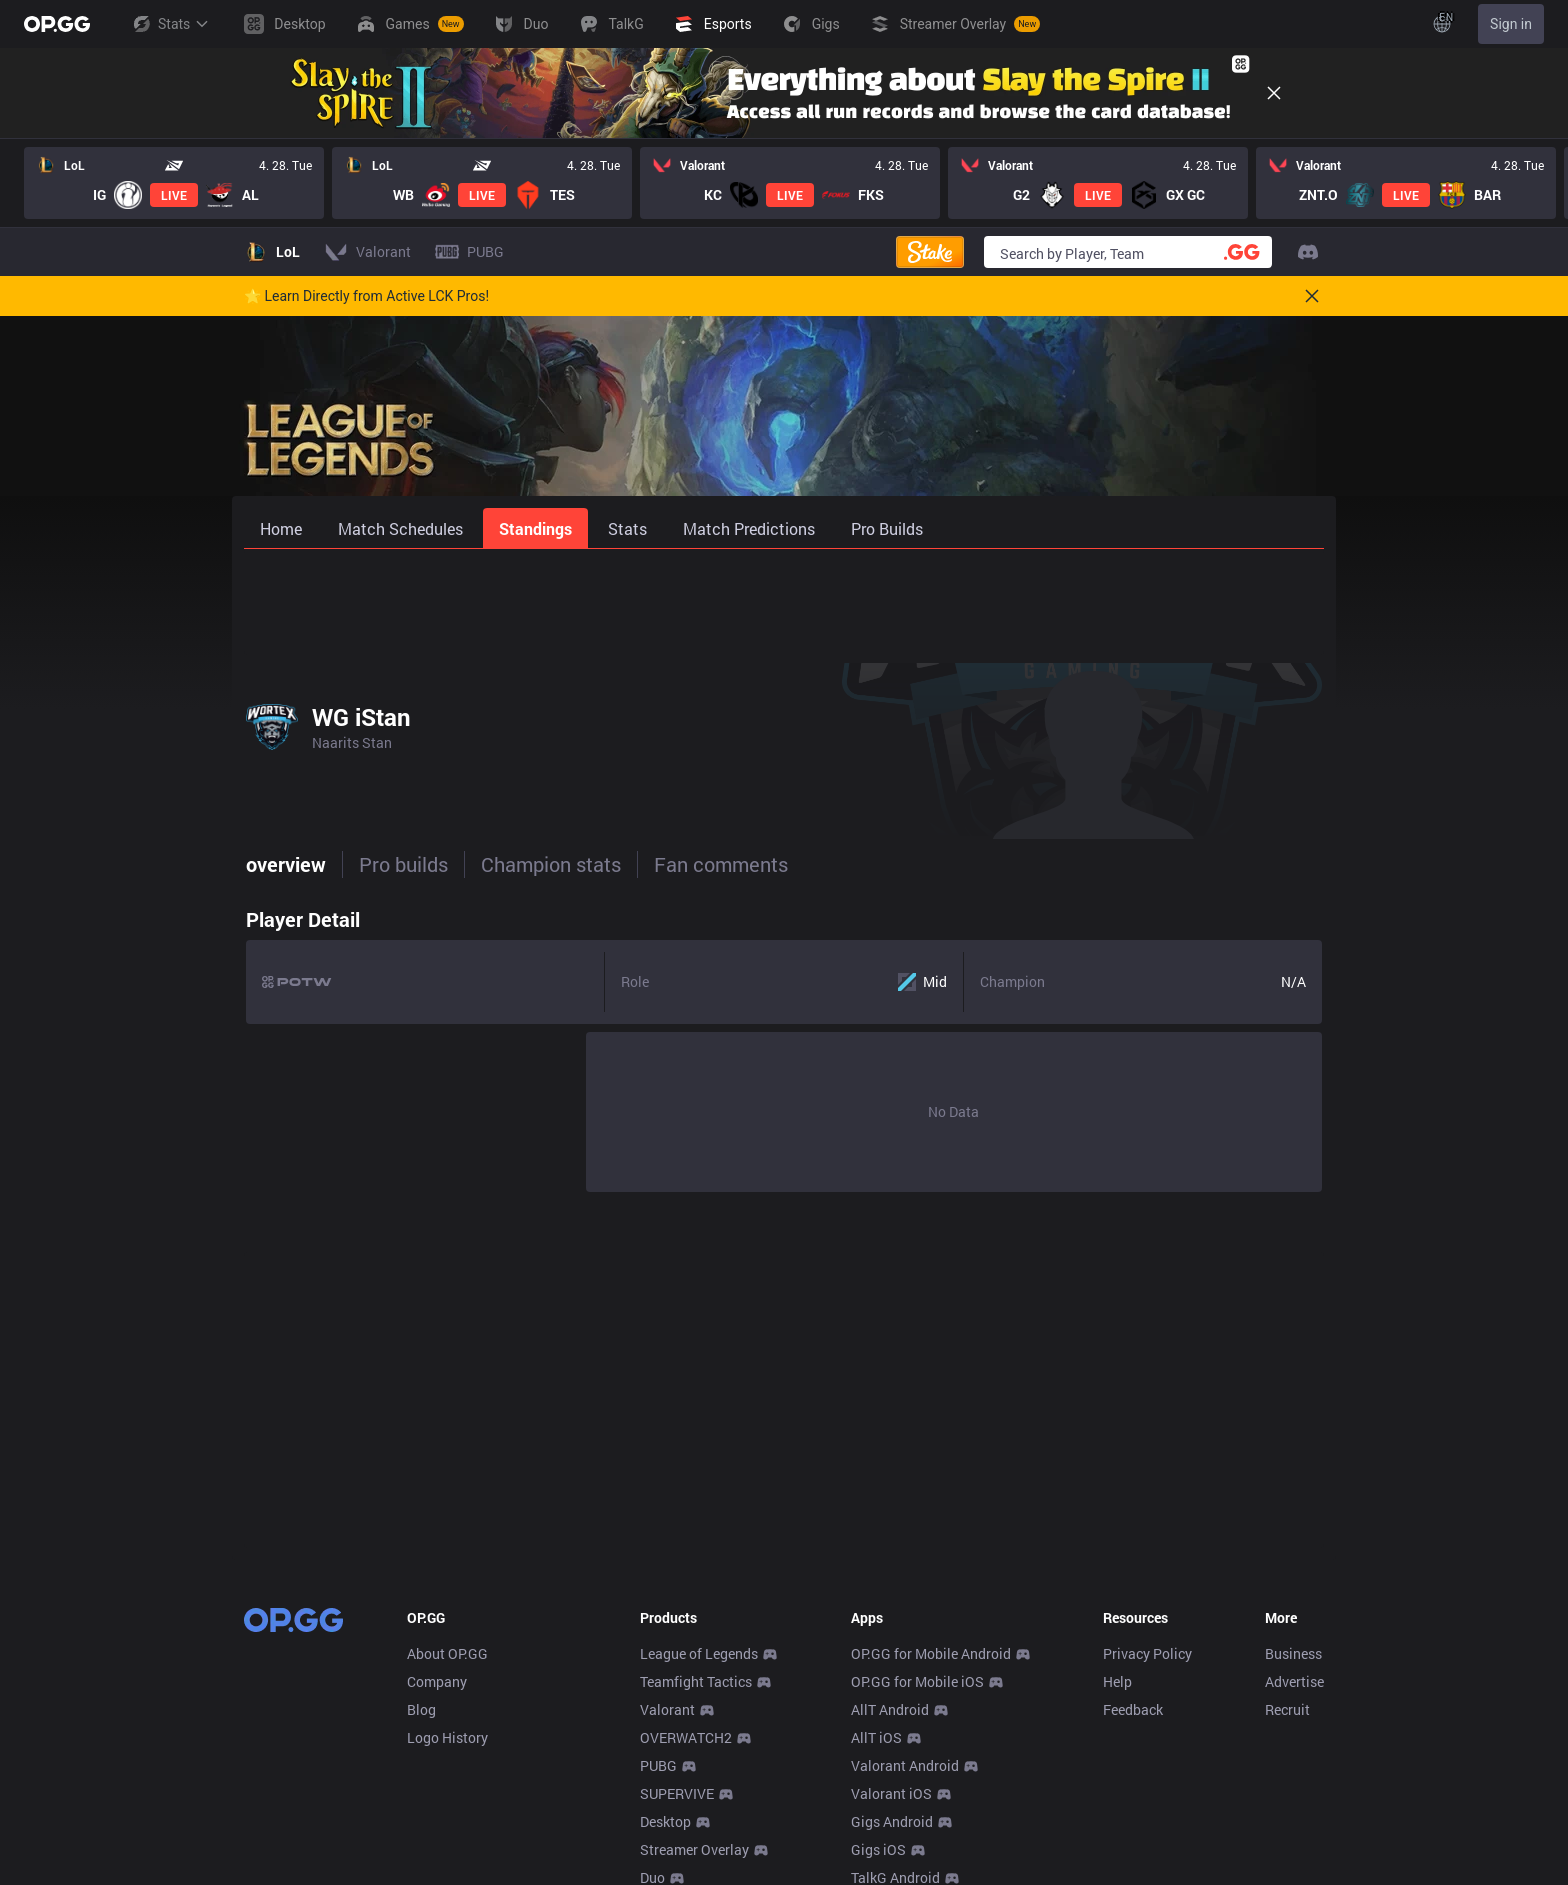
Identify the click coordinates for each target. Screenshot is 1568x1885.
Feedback (1133, 1709)
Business (1293, 1653)
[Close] (1274, 93)
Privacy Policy (1147, 1653)
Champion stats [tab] (549, 864)
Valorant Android (905, 1765)
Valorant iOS (891, 1793)
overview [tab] (284, 864)
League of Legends (699, 1653)
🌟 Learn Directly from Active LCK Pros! (366, 296)
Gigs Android (892, 1821)
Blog (421, 1709)
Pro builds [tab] (401, 864)
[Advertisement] (784, 602)
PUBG (658, 1765)
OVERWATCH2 (686, 1737)
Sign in (1511, 24)
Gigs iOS (878, 1849)
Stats (170, 24)
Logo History (447, 1737)
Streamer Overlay (694, 1849)
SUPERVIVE (677, 1793)
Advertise (1294, 1681)
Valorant (667, 1709)
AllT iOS (876, 1737)
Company (437, 1681)
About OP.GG (447, 1653)
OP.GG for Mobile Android (931, 1653)
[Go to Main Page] (57, 24)
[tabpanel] (784, 1045)
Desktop (665, 1821)
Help (1117, 1681)
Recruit (1287, 1709)
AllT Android (890, 1709)
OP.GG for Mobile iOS (917, 1681)
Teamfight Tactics (696, 1681)
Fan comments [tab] (719, 864)
